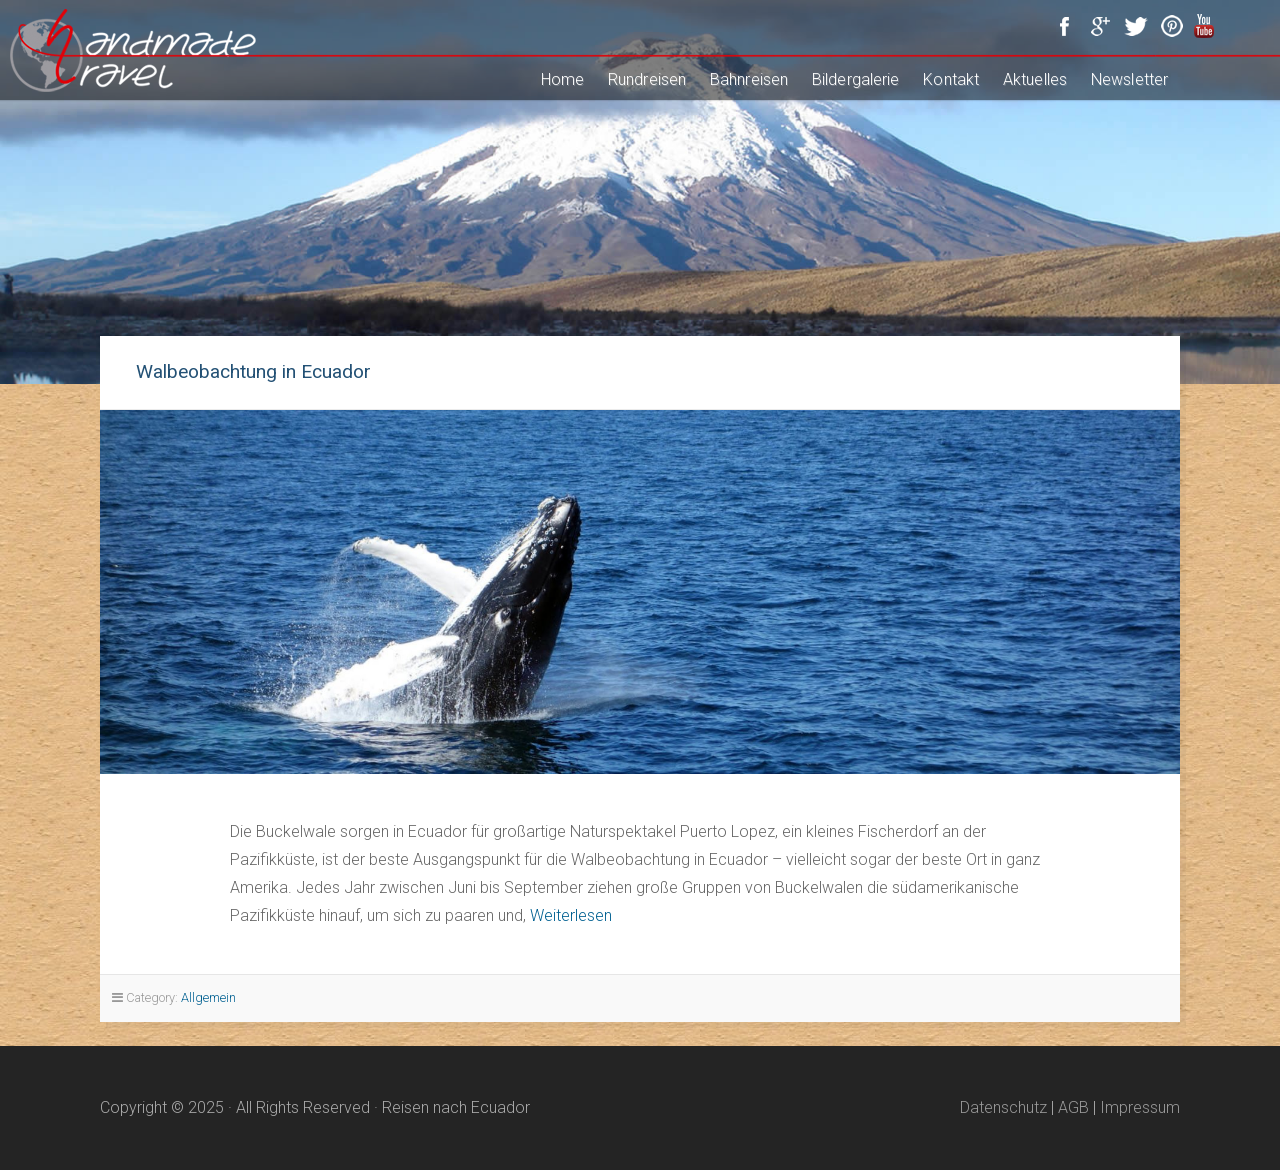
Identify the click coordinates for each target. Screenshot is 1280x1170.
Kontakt (951, 79)
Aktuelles (1035, 79)
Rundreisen (647, 79)
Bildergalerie (855, 79)
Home (562, 79)
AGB (1073, 1107)
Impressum (1140, 1107)
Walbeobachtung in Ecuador (253, 371)
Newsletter (1129, 79)
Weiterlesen (571, 915)
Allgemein (208, 997)
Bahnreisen (749, 79)
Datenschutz (1003, 1107)
